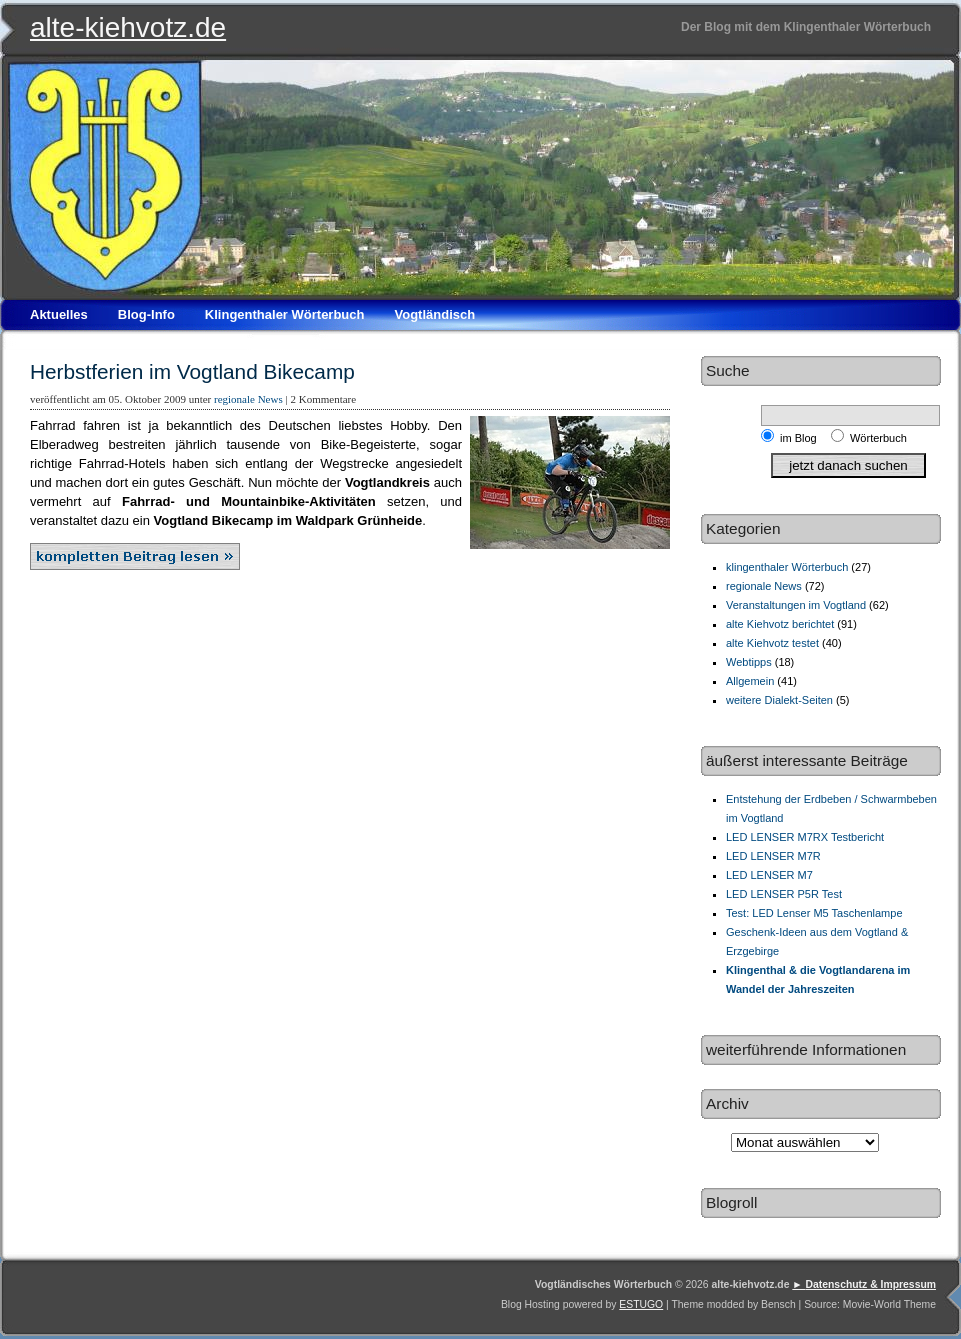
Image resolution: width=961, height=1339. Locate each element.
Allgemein (750, 681)
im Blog (801, 438)
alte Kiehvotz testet (772, 643)
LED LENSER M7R (773, 856)
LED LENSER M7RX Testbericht (805, 837)
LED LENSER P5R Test (784, 894)
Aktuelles (59, 314)
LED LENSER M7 (769, 875)
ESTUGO (641, 1304)
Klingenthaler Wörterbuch (285, 314)
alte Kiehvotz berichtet (780, 624)
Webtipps (749, 662)
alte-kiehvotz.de (128, 27)
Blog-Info (146, 314)
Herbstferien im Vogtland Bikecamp (192, 371)
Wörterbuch (878, 438)
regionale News (248, 399)
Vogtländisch (434, 314)
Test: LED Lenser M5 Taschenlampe (814, 913)
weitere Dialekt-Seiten (779, 700)
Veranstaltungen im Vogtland (796, 605)
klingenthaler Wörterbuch (787, 567)
